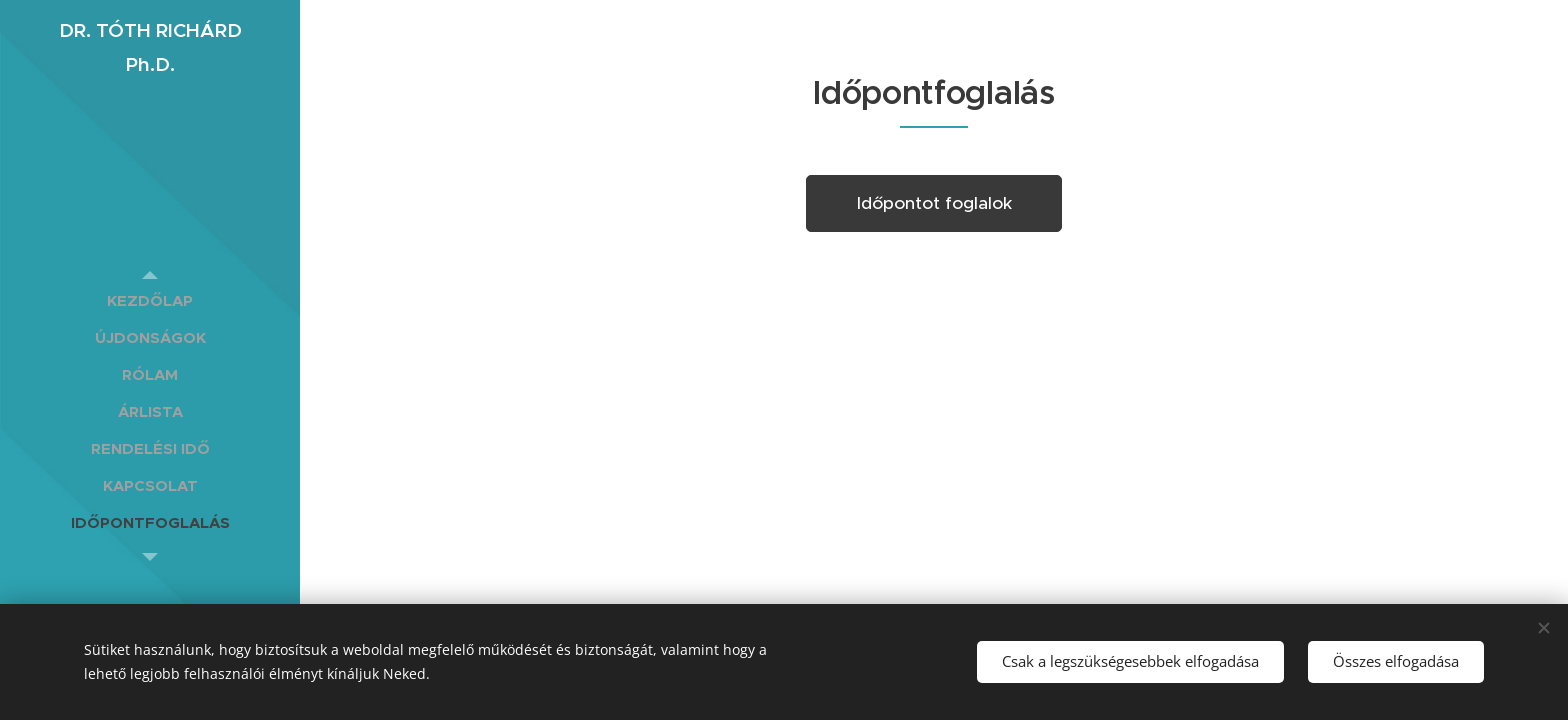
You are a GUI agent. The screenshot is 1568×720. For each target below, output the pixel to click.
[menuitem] (150, 300)
